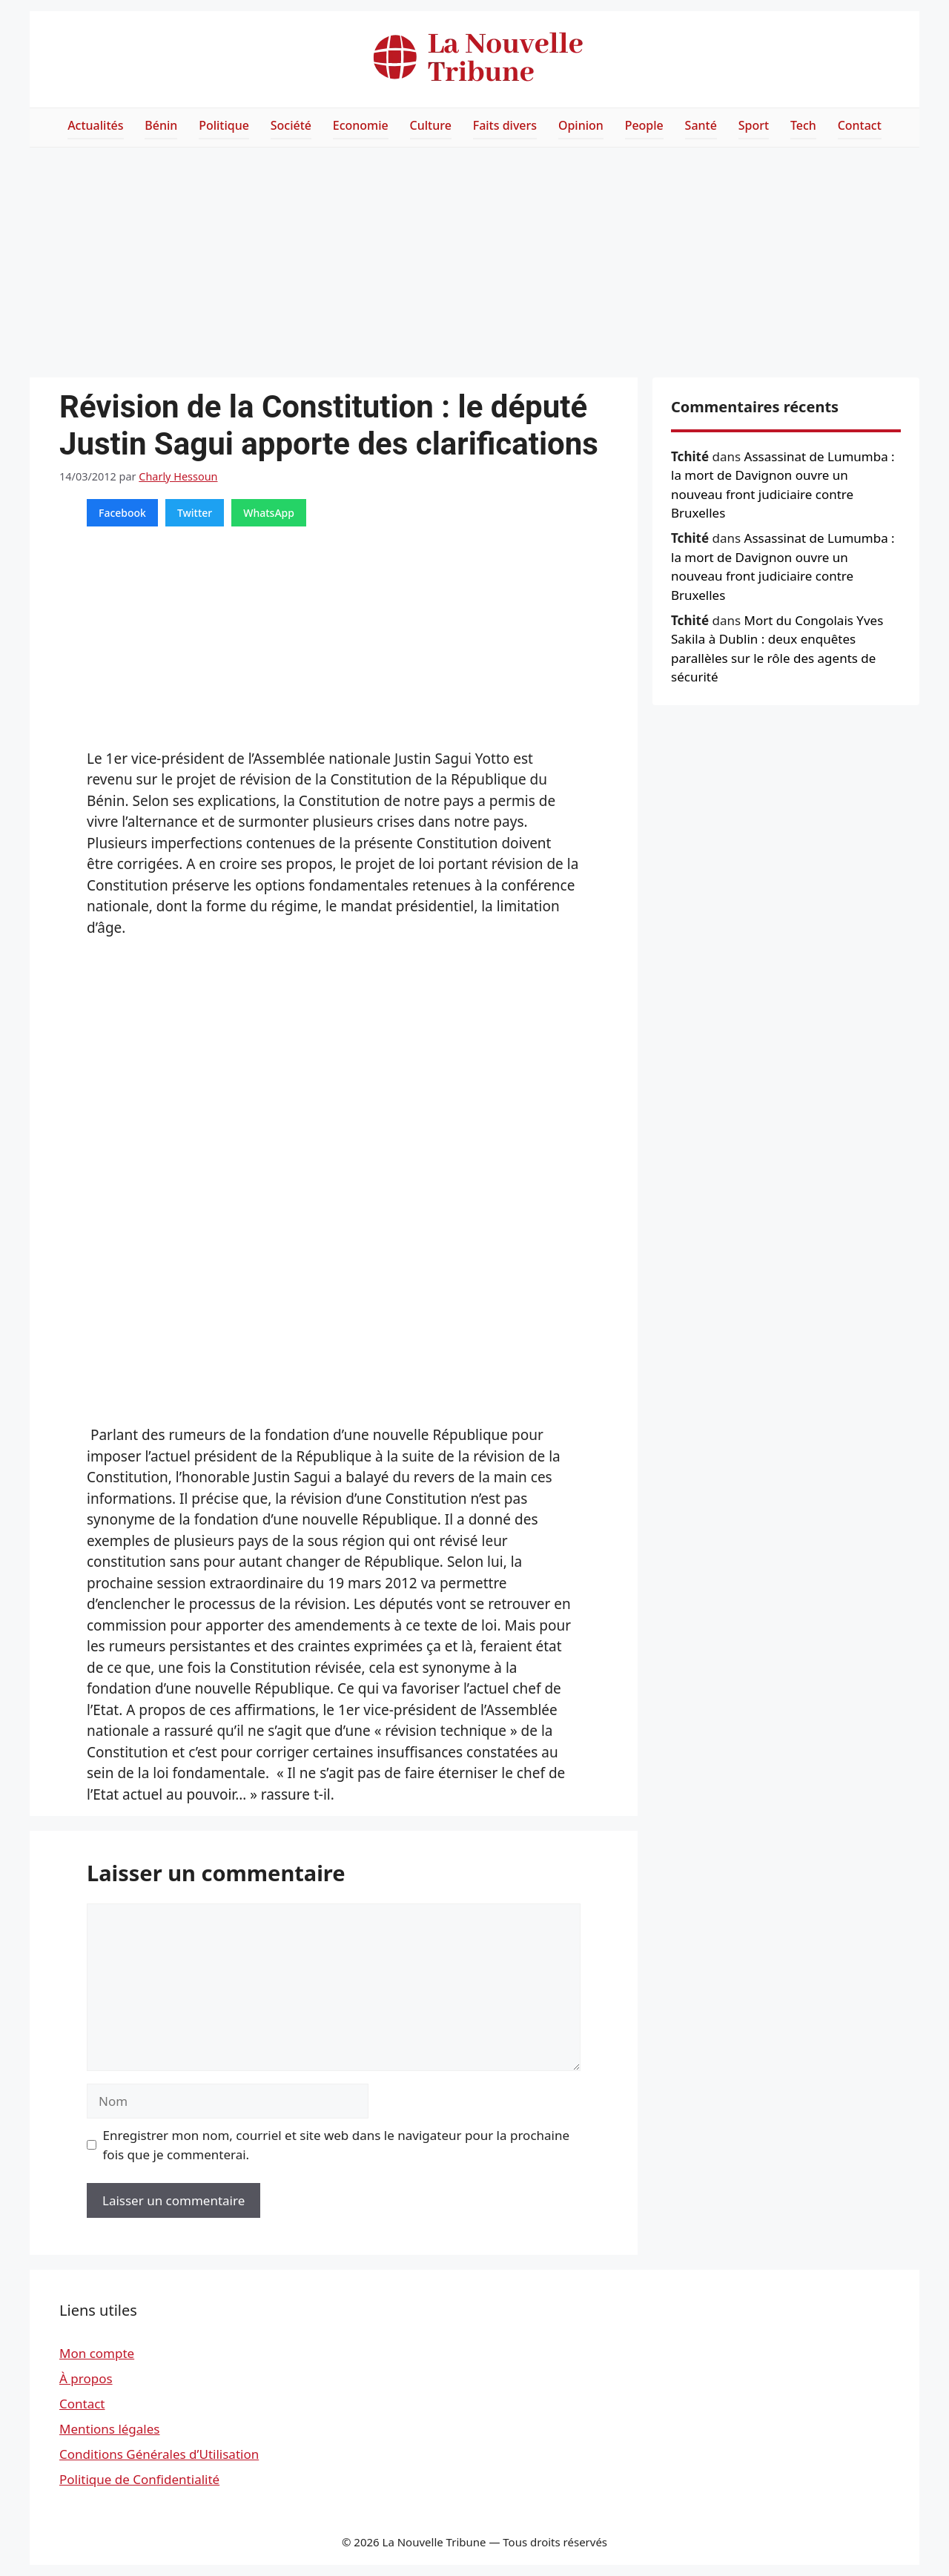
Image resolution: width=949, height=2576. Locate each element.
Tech (803, 125)
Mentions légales (109, 2428)
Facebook (122, 513)
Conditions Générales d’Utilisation (159, 2454)
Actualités (95, 125)
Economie (360, 125)
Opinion (581, 125)
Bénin (161, 125)
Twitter (194, 513)
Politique (224, 125)
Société (291, 125)
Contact (860, 125)
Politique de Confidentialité (139, 2479)
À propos (86, 2378)
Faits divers (505, 125)
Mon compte (96, 2353)
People (644, 125)
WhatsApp (268, 513)
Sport (753, 125)
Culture (431, 125)
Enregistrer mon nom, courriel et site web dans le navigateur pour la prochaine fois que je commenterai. (336, 2145)
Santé (701, 125)
